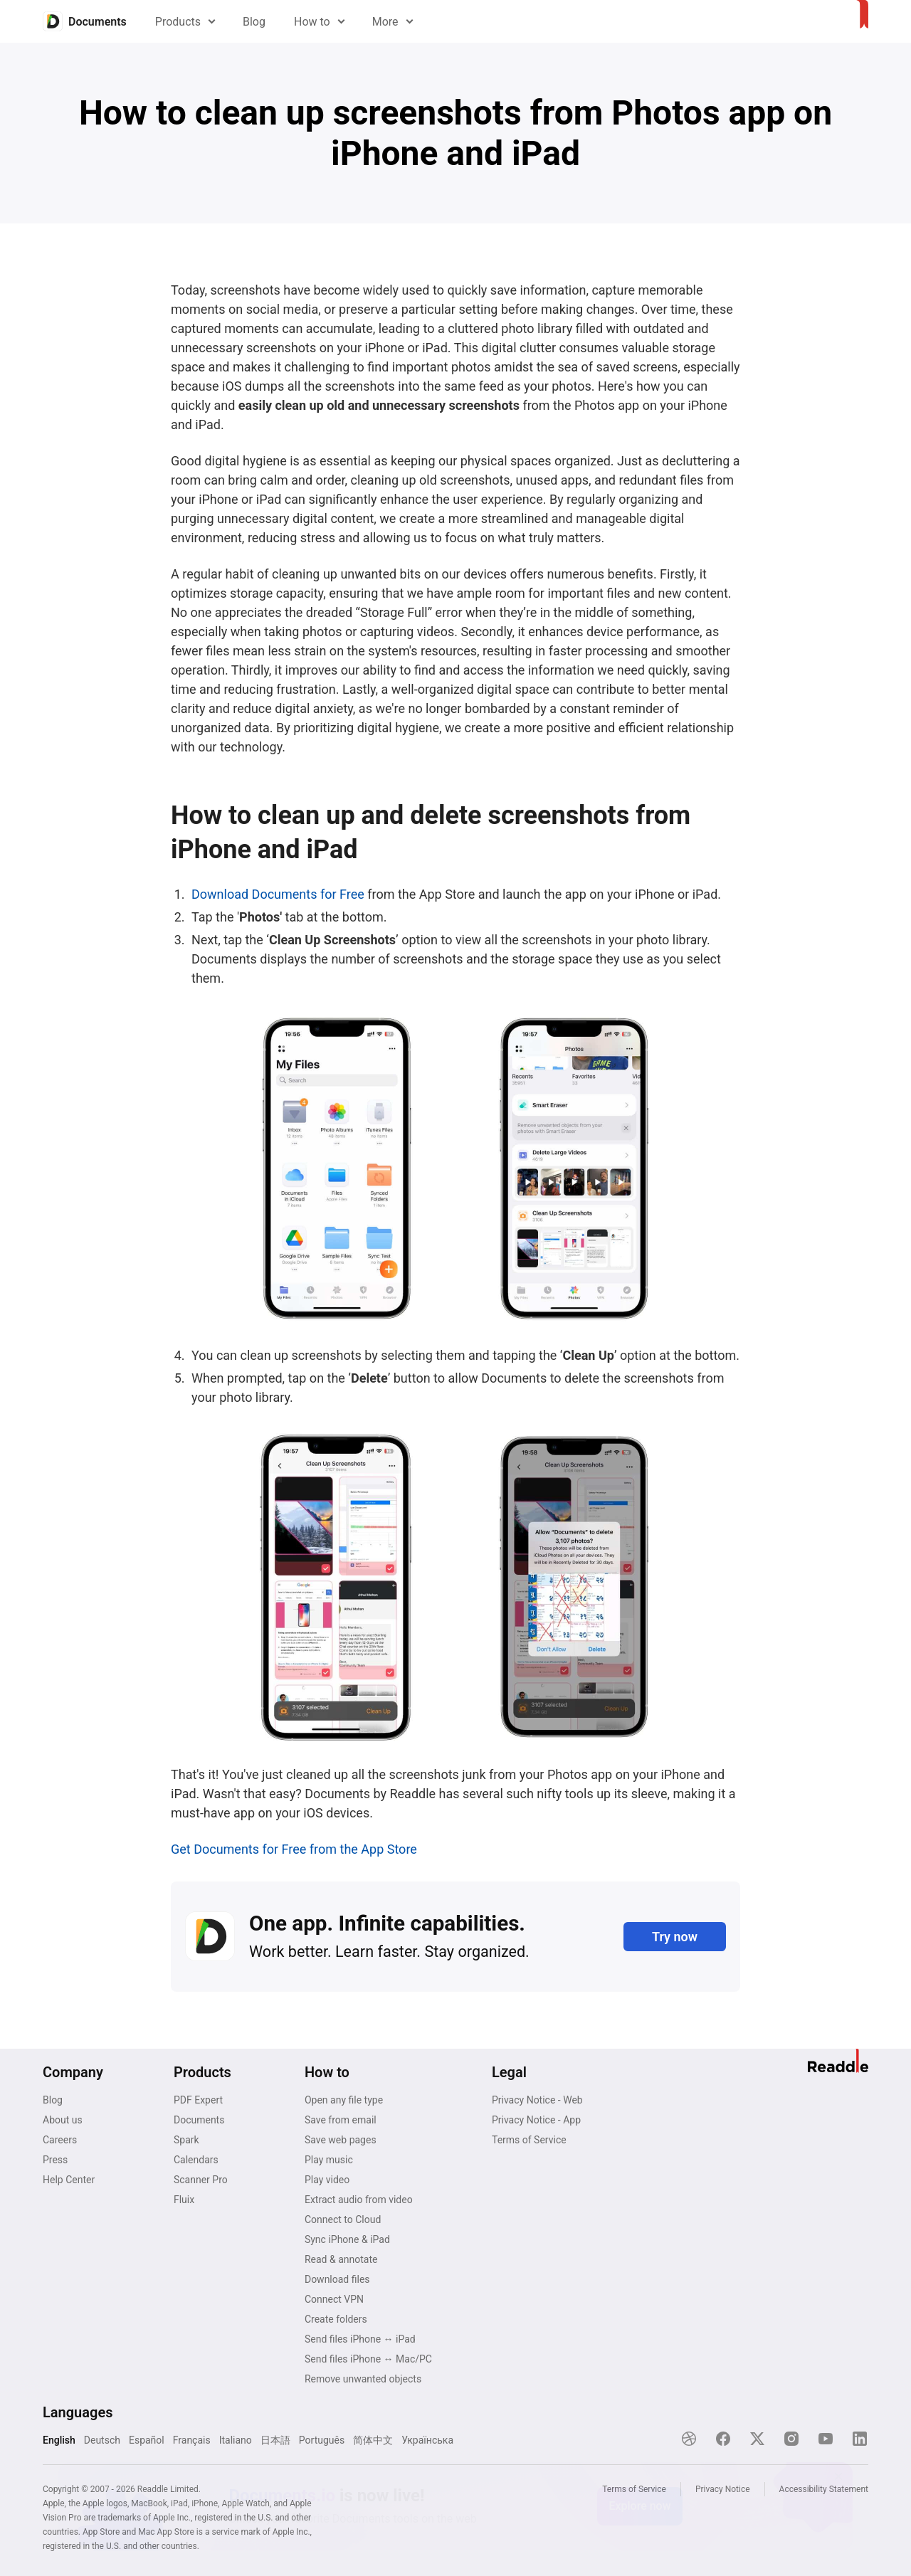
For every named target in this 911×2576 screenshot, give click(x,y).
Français (192, 2440)
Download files (337, 2279)
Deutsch (102, 2440)
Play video (327, 2179)
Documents (199, 2120)
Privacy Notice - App (536, 2120)
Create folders (336, 2319)
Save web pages (340, 2139)
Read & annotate (341, 2259)
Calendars (196, 2159)
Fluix (184, 2199)
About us (63, 2120)
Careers (60, 2139)
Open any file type (344, 2100)
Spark (186, 2139)
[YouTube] (825, 2438)
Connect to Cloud (343, 2219)
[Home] (85, 21)
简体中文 (373, 2440)
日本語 (275, 2440)
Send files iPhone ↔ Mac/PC (368, 2359)
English (59, 2440)
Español (146, 2440)
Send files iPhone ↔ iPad (360, 2339)
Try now (674, 1936)
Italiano (235, 2440)
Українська (427, 2440)
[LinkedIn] (859, 2438)
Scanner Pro (201, 2179)
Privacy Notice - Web (537, 2100)
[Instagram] (791, 2438)
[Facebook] (723, 2438)
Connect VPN (334, 2299)
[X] (757, 2438)
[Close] (838, 2476)
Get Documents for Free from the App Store (294, 1849)
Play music (329, 2159)
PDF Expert (198, 2100)
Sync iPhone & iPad (347, 2239)
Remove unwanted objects (363, 2379)
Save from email (340, 2120)
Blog (254, 21)
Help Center (69, 2179)
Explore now (639, 2506)
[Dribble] (688, 2438)
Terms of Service (529, 2139)
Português (321, 2440)
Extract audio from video (359, 2199)
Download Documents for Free (277, 894)
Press (55, 2159)
